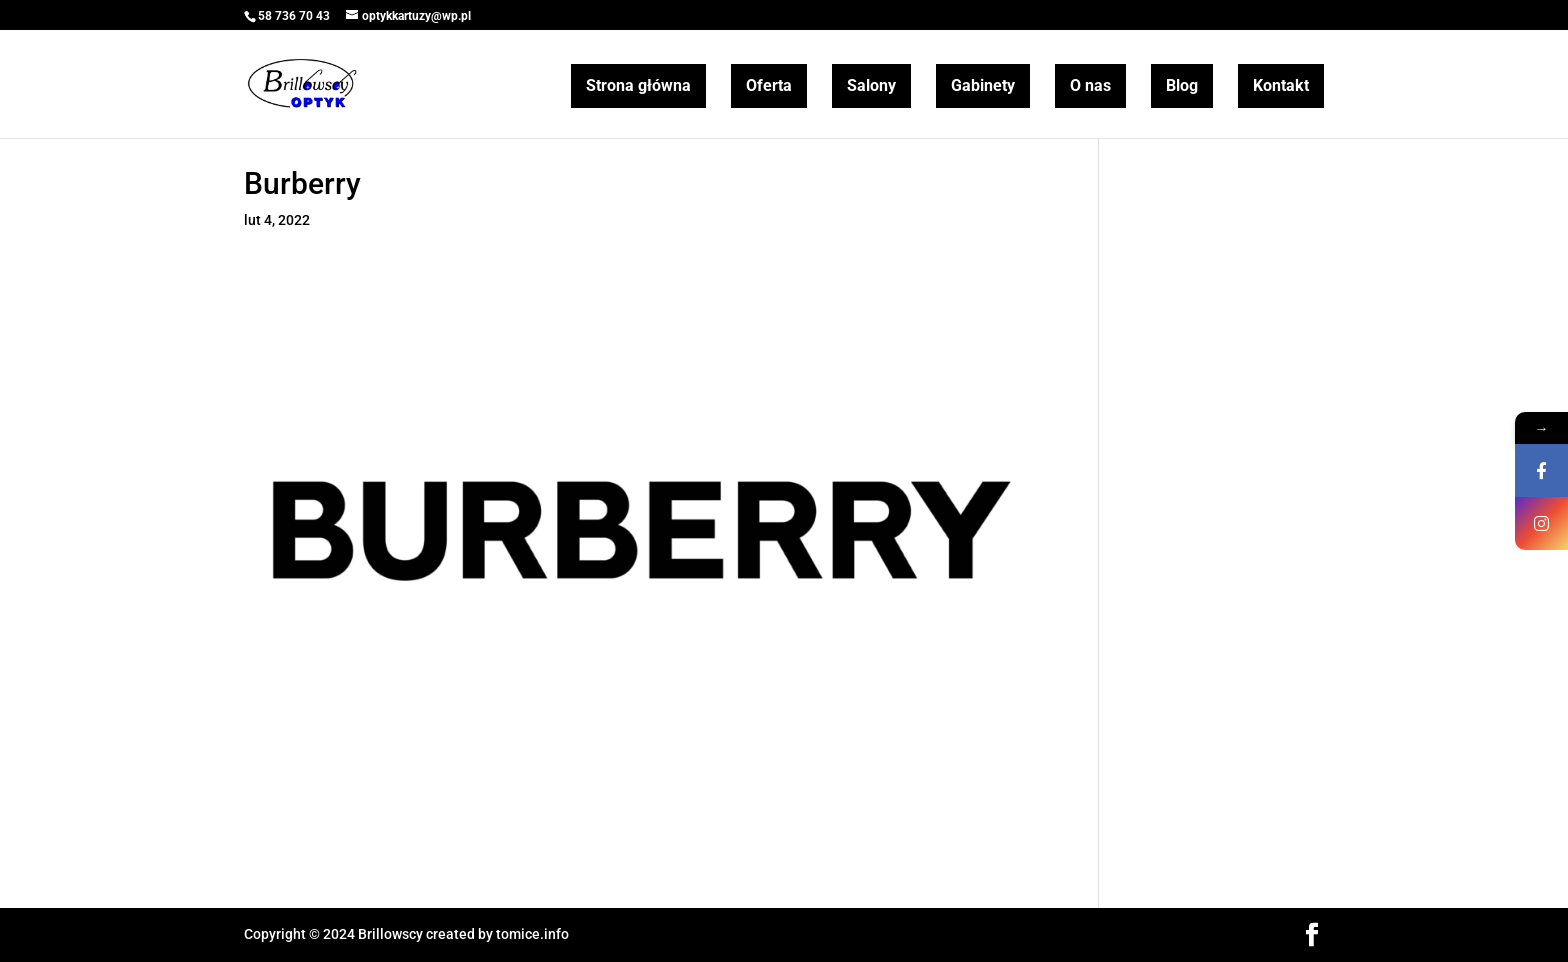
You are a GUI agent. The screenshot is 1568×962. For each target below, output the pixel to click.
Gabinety (983, 85)
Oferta (769, 85)
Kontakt (1281, 85)
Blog (1182, 85)
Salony (871, 85)
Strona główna (638, 85)
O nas (1090, 85)
